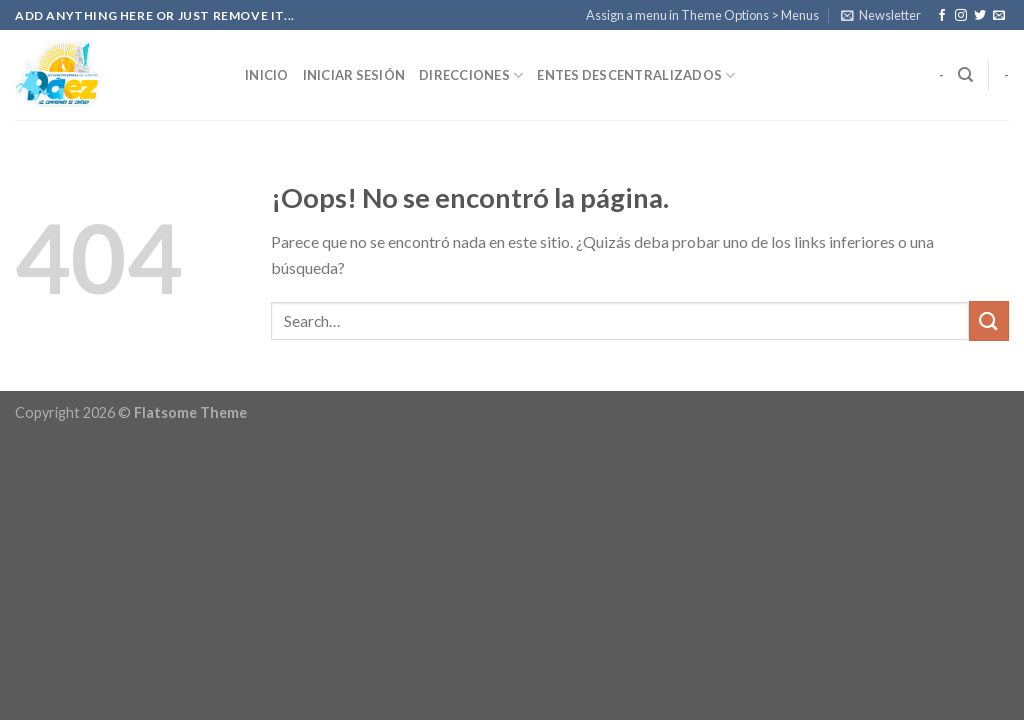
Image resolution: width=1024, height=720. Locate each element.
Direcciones (471, 75)
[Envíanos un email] (999, 16)
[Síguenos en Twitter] (980, 16)
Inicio (267, 75)
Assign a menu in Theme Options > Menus (702, 15)
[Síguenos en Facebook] (942, 16)
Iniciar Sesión (354, 75)
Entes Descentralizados (636, 75)
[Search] (965, 75)
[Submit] (989, 320)
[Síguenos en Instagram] (961, 16)
